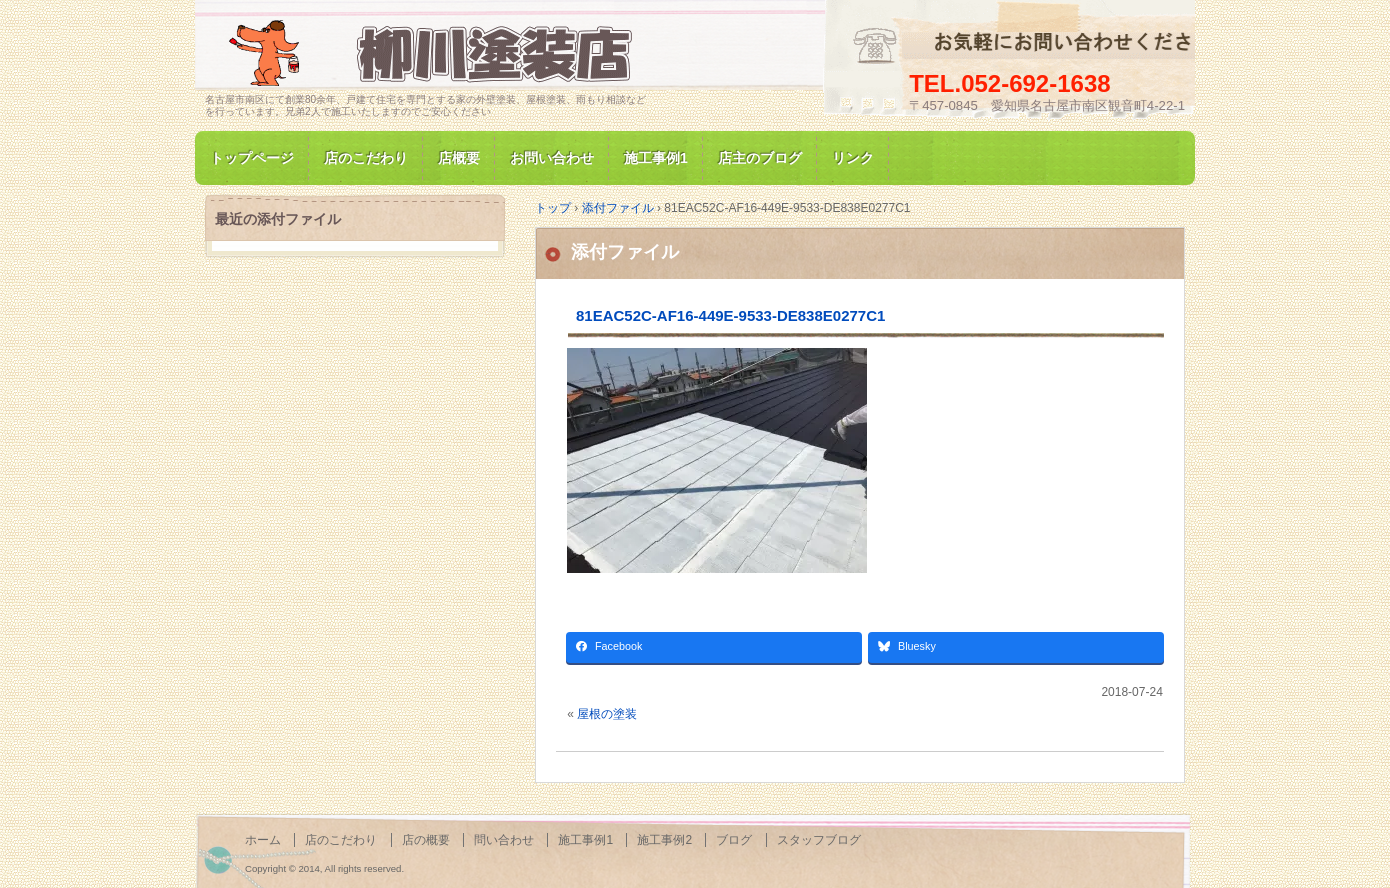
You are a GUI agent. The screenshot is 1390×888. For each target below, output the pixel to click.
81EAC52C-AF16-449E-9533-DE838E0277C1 (730, 315)
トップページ (252, 158)
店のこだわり (366, 158)
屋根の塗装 (607, 714)
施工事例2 (664, 840)
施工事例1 (656, 158)
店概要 (459, 158)
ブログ (734, 840)
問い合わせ (504, 840)
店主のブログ (760, 158)
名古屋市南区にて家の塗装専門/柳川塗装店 (435, 53)
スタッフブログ (819, 840)
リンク (853, 158)
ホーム (263, 840)
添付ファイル (625, 252)
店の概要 (426, 840)
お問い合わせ (552, 158)
